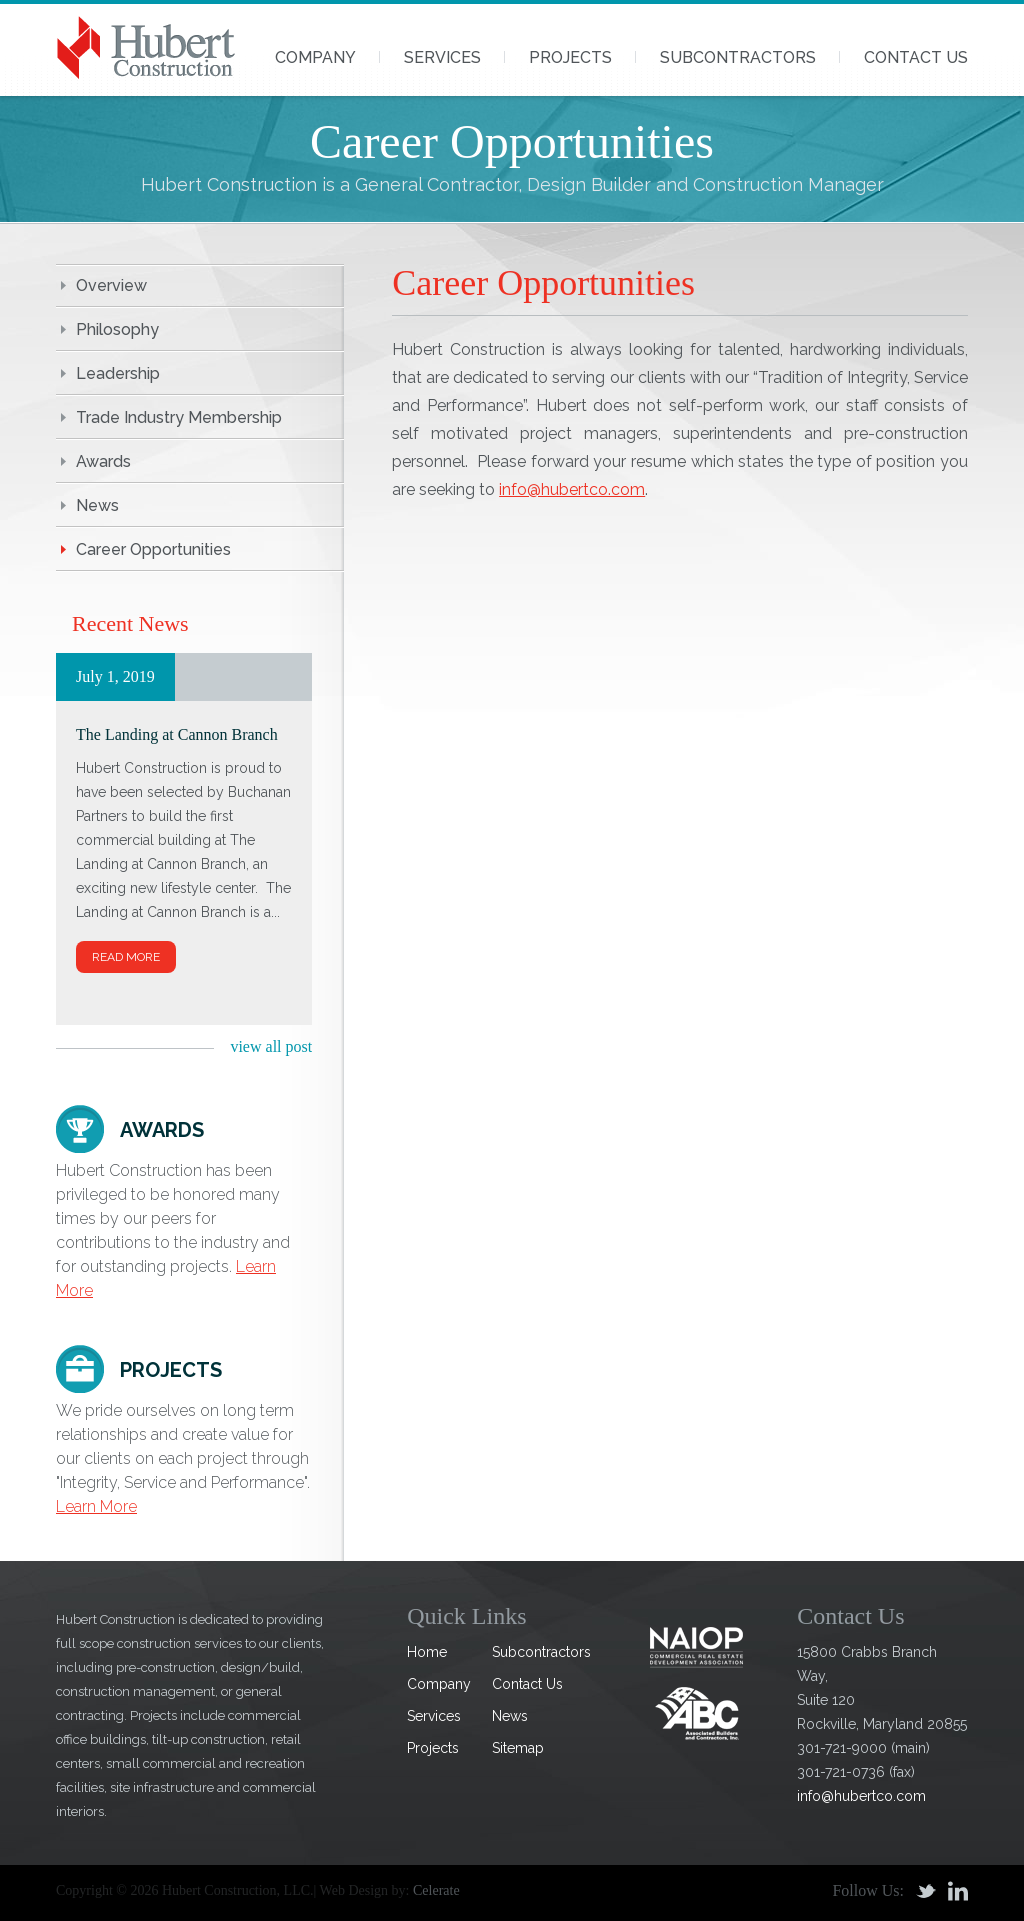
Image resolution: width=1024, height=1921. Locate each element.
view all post (271, 1046)
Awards (103, 461)
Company (315, 57)
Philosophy (117, 329)
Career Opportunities (153, 549)
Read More (126, 957)
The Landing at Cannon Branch (177, 734)
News (97, 505)
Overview (111, 285)
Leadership (118, 373)
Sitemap (518, 1748)
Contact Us (916, 57)
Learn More (96, 1506)
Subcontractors (738, 57)
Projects (570, 57)
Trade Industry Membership (179, 417)
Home (427, 1652)
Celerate (436, 1890)
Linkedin (958, 1891)
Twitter (926, 1891)
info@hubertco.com (572, 489)
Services (442, 57)
